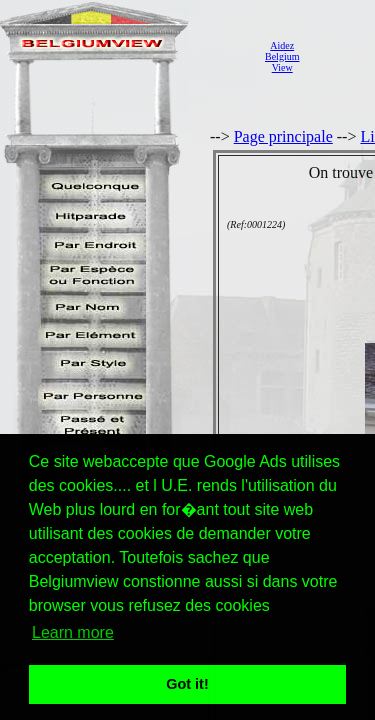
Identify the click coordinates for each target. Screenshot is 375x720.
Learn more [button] (73, 632)
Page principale (283, 136)
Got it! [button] (187, 684)
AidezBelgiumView (282, 56)
